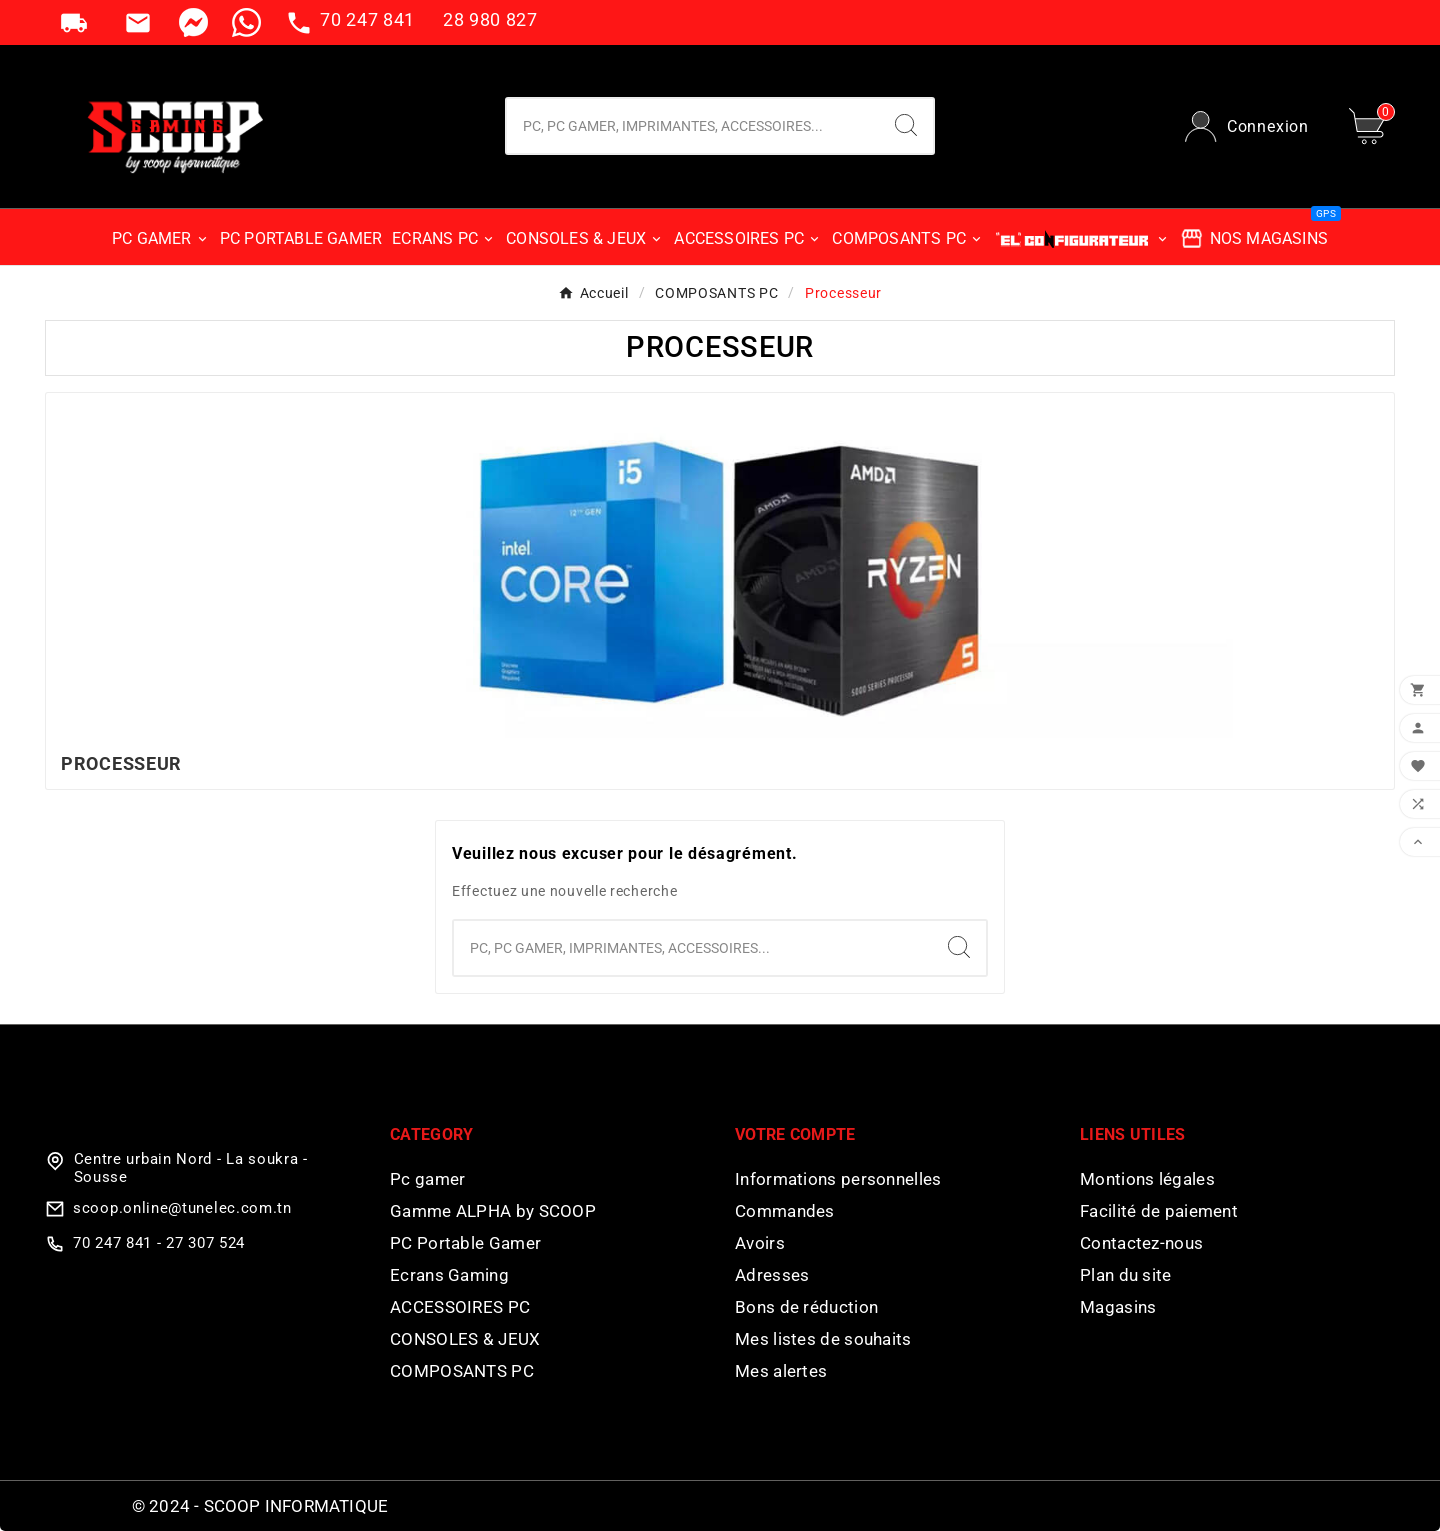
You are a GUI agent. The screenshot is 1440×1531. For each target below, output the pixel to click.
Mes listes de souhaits (823, 1339)
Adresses (772, 1275)
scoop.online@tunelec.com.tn (182, 1208)
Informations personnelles (838, 1179)
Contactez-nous (1141, 1243)
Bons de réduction (806, 1307)
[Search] (906, 125)
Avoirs (760, 1243)
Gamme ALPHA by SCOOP (493, 1211)
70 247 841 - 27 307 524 (159, 1243)
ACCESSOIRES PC (460, 1307)
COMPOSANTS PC (462, 1371)
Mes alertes (781, 1371)
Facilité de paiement (1159, 1211)
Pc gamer (427, 1179)
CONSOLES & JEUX (465, 1339)
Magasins (1118, 1307)
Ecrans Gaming (449, 1275)
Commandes (785, 1211)
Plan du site (1126, 1275)
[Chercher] (693, 126)
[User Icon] (1247, 126)
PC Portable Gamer (465, 1243)
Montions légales (1147, 1179)
